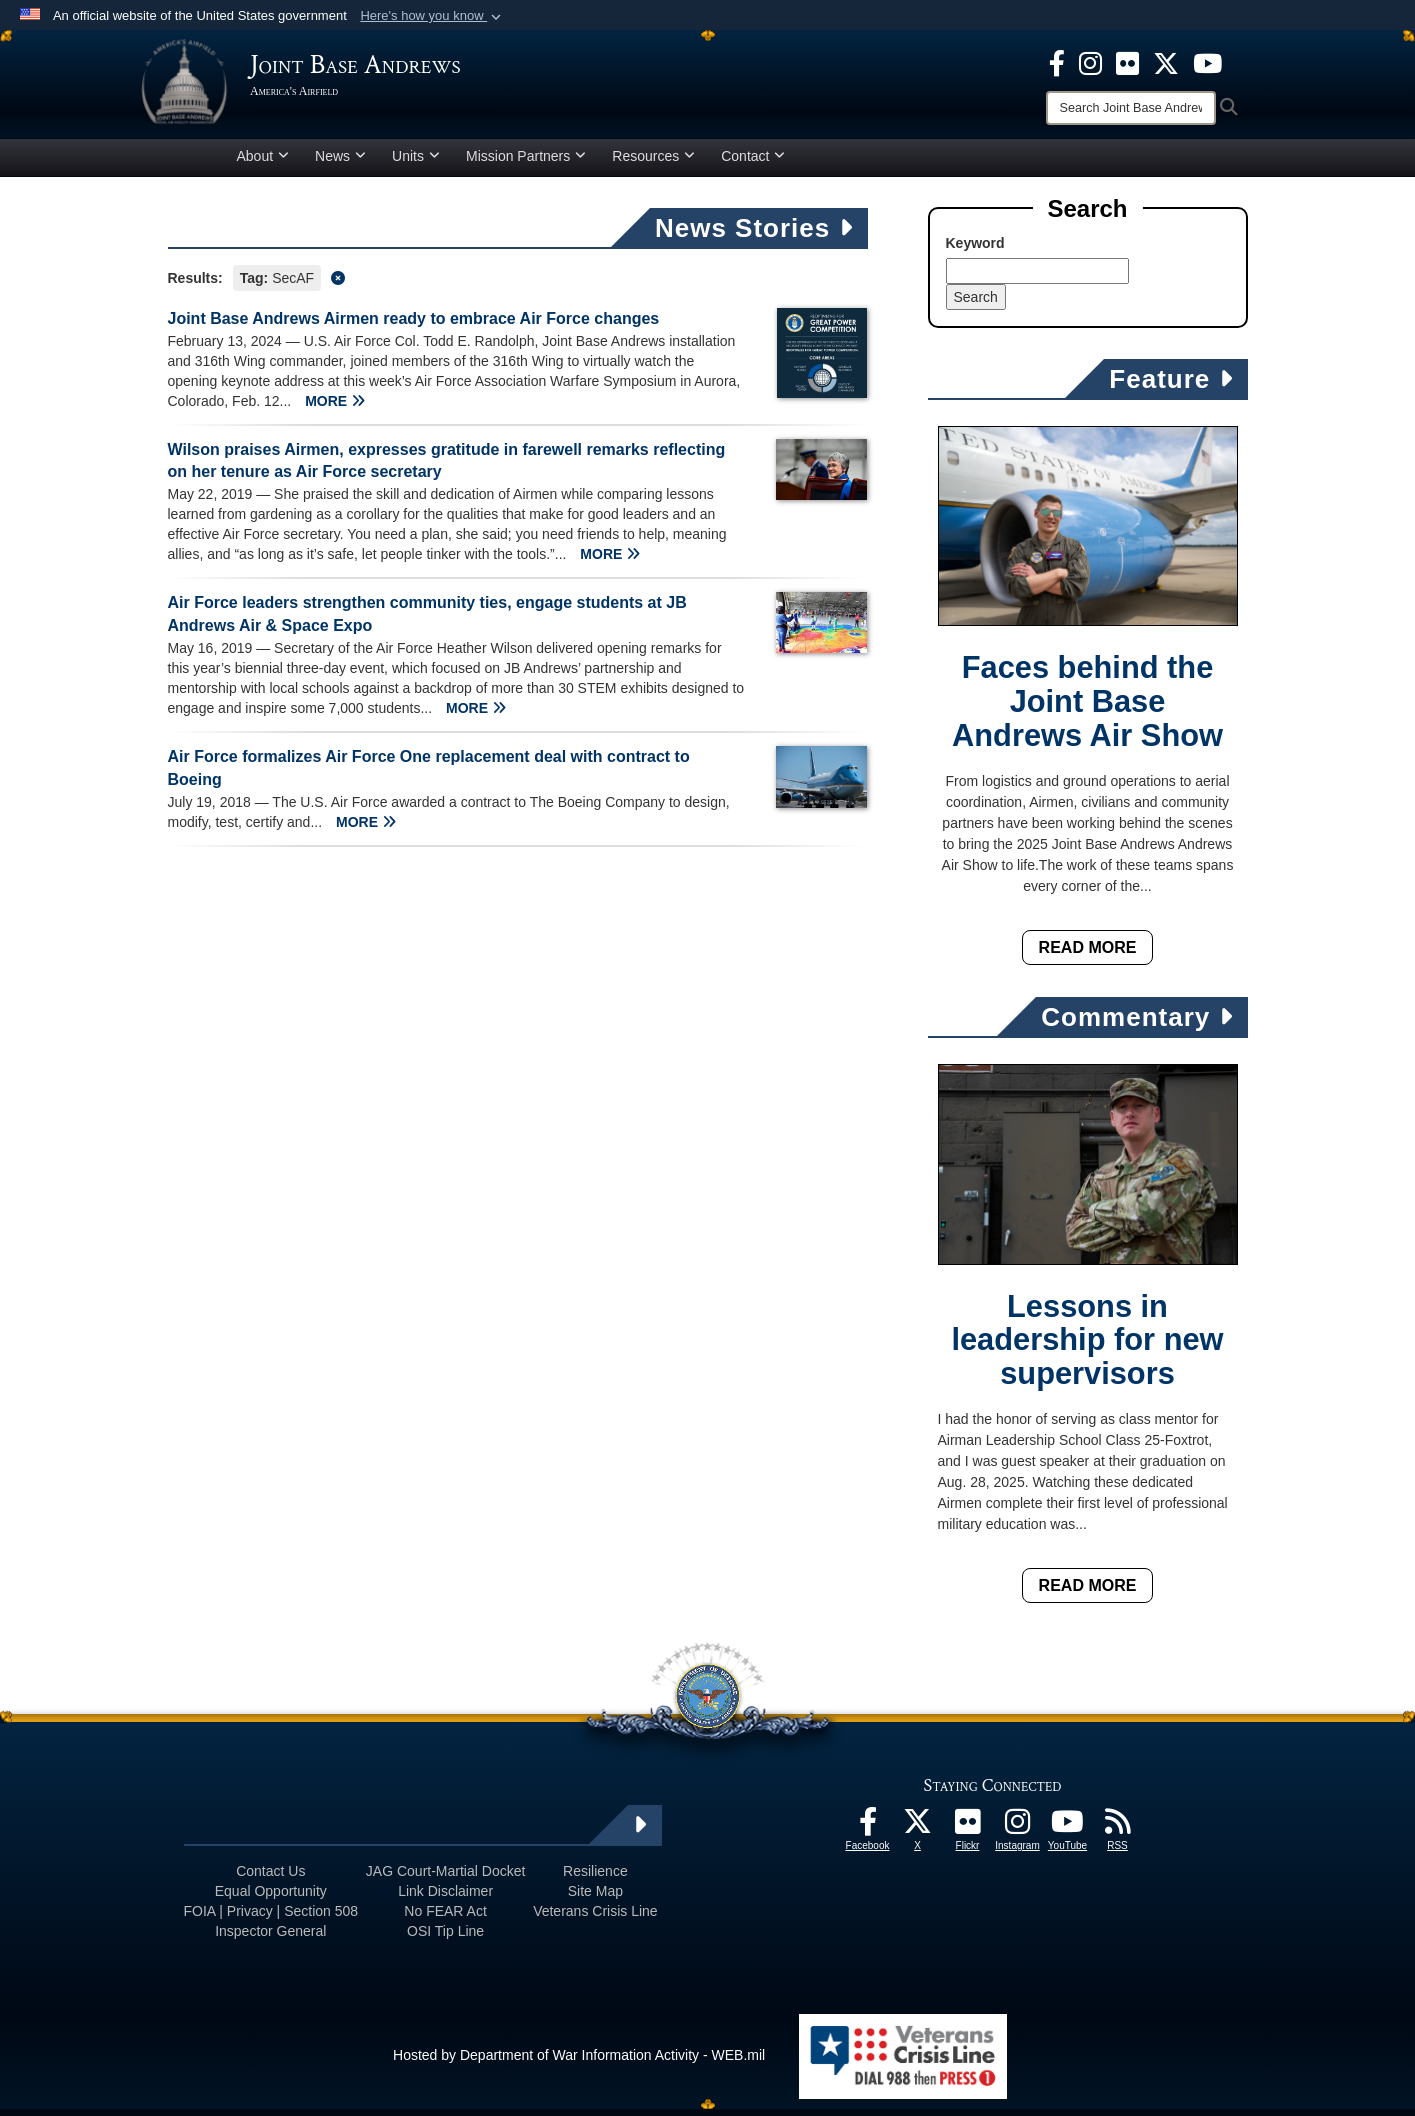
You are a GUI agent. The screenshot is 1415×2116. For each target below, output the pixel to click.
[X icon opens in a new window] (1166, 62)
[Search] (1131, 108)
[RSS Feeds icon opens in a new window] (1118, 1834)
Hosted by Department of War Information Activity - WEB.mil (579, 2062)
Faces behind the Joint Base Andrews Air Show (1087, 709)
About (263, 163)
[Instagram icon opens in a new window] (1090, 62)
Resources (653, 163)
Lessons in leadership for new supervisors (1087, 1347)
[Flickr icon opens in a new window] (1127, 62)
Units (416, 163)
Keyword (975, 250)
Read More (1088, 954)
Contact (753, 163)
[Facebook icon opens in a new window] (1057, 62)
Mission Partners (526, 163)
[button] (432, 16)
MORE (335, 408)
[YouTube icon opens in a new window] (1207, 62)
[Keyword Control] (1037, 278)
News (340, 163)
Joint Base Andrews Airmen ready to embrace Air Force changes (414, 325)
